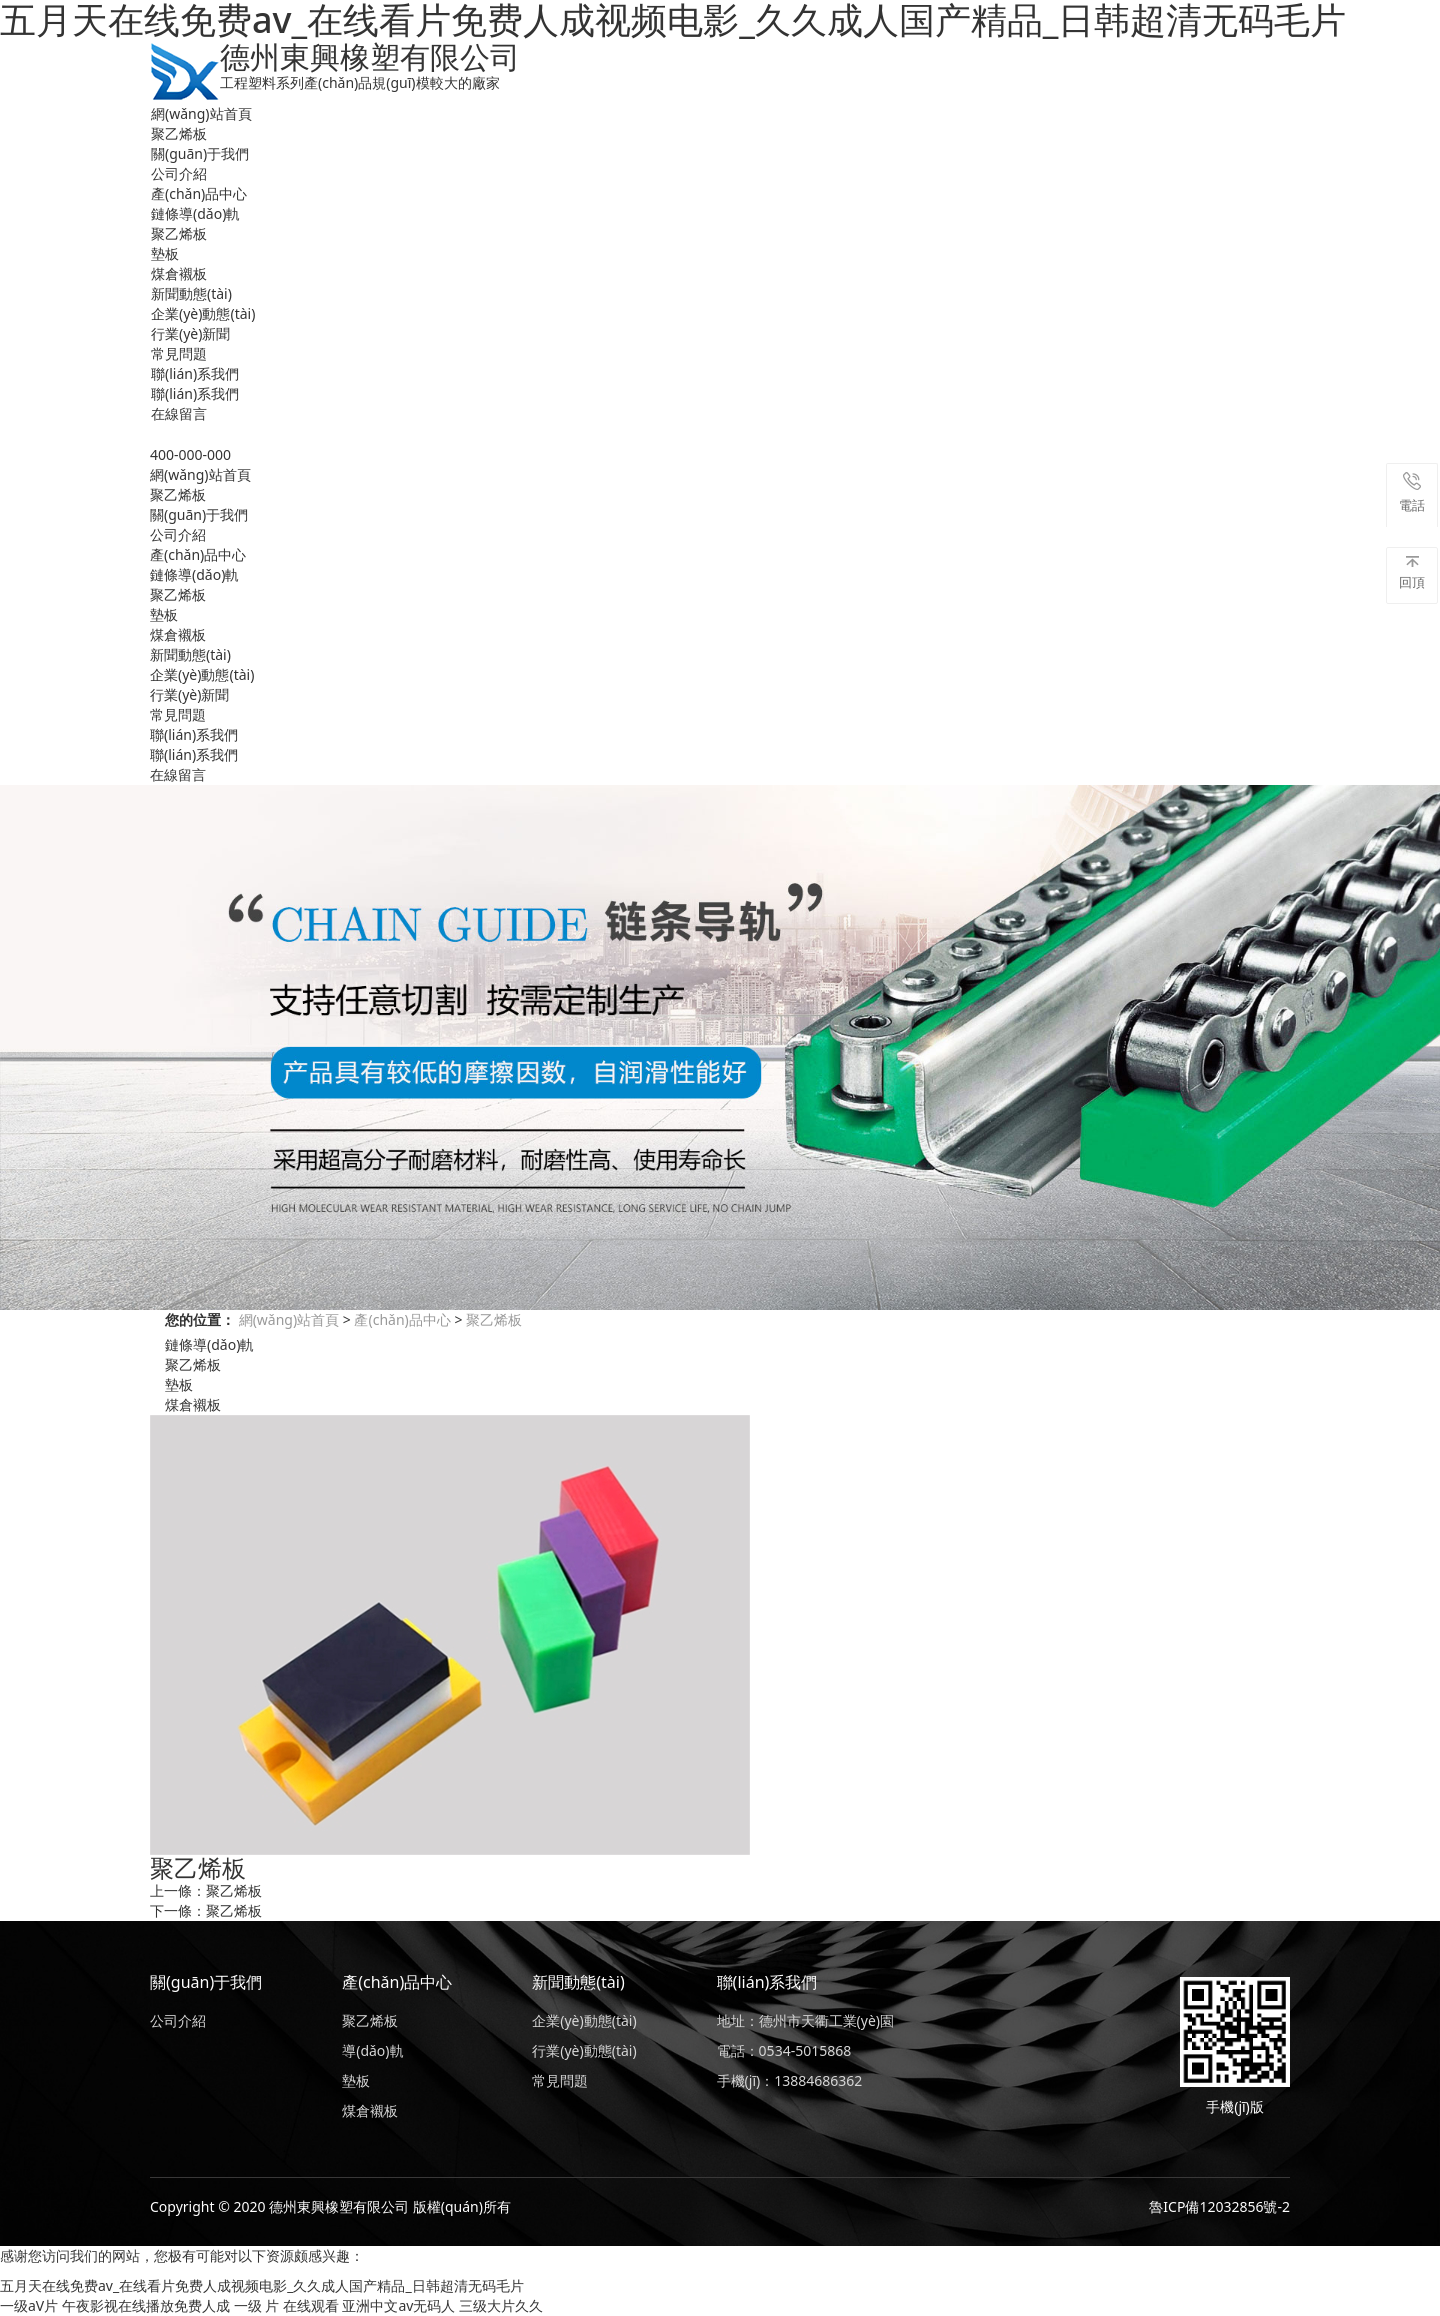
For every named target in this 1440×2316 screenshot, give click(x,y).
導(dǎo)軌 (372, 2050)
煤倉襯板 (179, 273)
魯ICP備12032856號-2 (1219, 2206)
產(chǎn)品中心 (199, 193)
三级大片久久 (501, 2305)
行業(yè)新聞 (190, 333)
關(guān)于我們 (200, 153)
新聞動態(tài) (191, 293)
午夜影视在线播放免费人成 (146, 2305)
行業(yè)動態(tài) (584, 2050)
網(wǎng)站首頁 (201, 113)
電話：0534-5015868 (784, 2050)
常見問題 (179, 353)
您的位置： (200, 1319)
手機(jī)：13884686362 (790, 2080)
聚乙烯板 (179, 133)
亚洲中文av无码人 (398, 2305)
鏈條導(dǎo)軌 (195, 213)
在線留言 (179, 413)
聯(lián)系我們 (195, 373)
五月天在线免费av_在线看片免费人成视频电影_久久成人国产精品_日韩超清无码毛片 (262, 2285)
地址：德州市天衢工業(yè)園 (805, 2020)
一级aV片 (29, 2305)
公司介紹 (179, 173)
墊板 (165, 253)
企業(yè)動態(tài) (203, 313)
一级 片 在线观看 (286, 2305)
